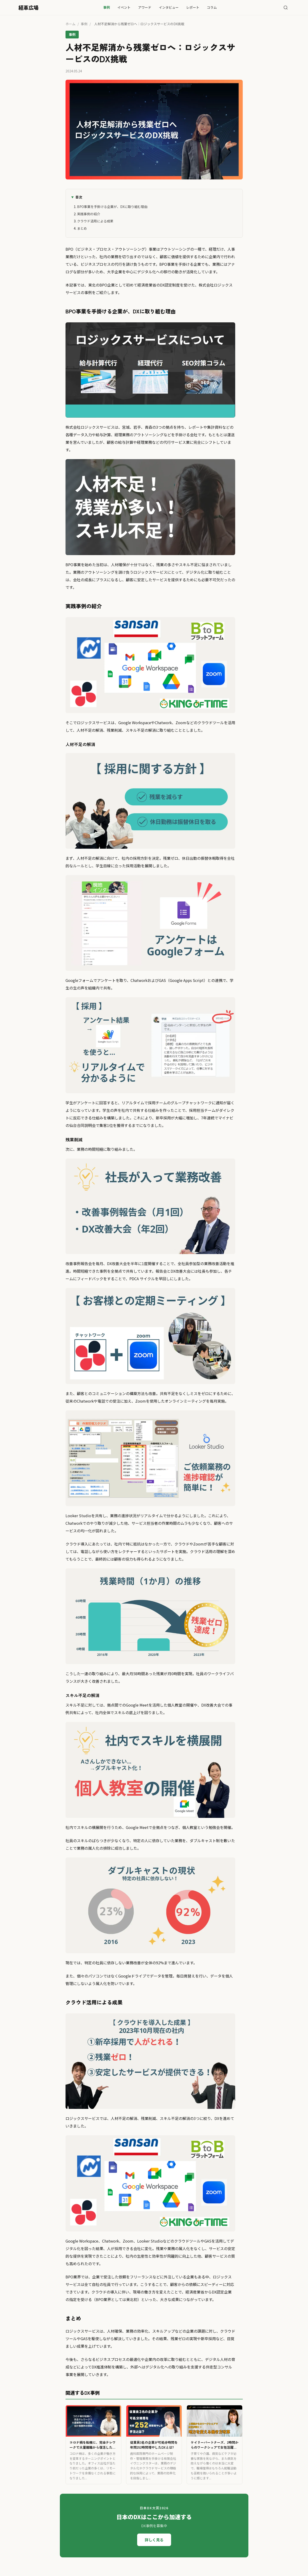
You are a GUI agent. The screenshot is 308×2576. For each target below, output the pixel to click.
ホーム (70, 23)
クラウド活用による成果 (95, 221)
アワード (144, 7)
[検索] (285, 7)
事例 (106, 7)
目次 (78, 196)
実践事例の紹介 (88, 214)
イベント (124, 7)
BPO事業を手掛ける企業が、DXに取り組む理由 (112, 206)
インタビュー (169, 7)
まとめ (82, 228)
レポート (192, 7)
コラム (212, 7)
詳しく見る (154, 2540)
